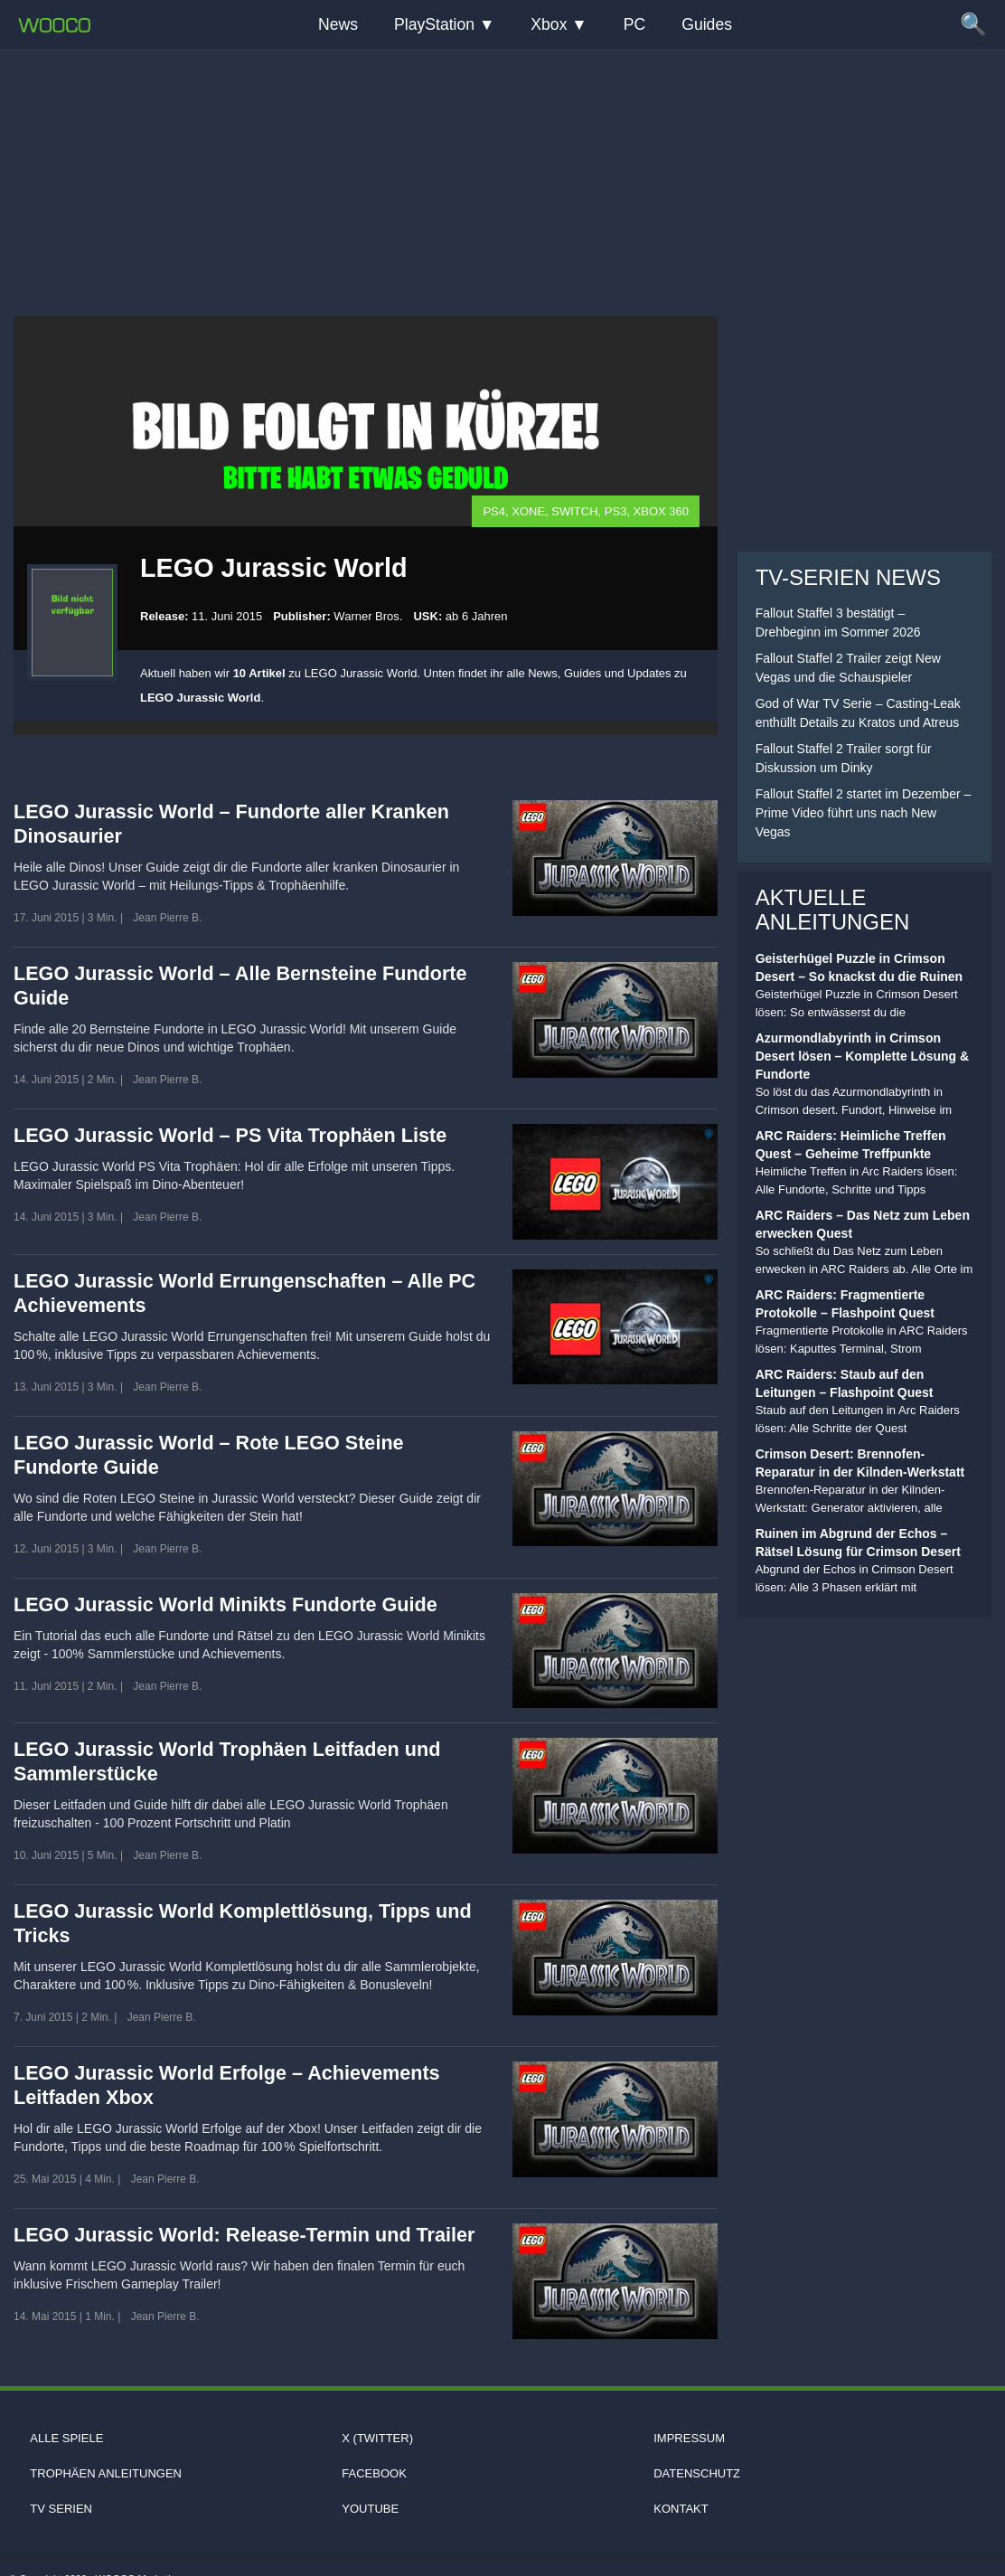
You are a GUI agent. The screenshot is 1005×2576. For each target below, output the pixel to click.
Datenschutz (696, 2473)
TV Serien (61, 2508)
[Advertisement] (502, 167)
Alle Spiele (66, 2438)
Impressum (689, 2438)
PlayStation (434, 24)
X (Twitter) (377, 2438)
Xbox (549, 24)
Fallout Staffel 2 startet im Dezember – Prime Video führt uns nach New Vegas (864, 813)
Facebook (374, 2473)
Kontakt (680, 2508)
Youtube (370, 2508)
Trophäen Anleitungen (106, 2473)
